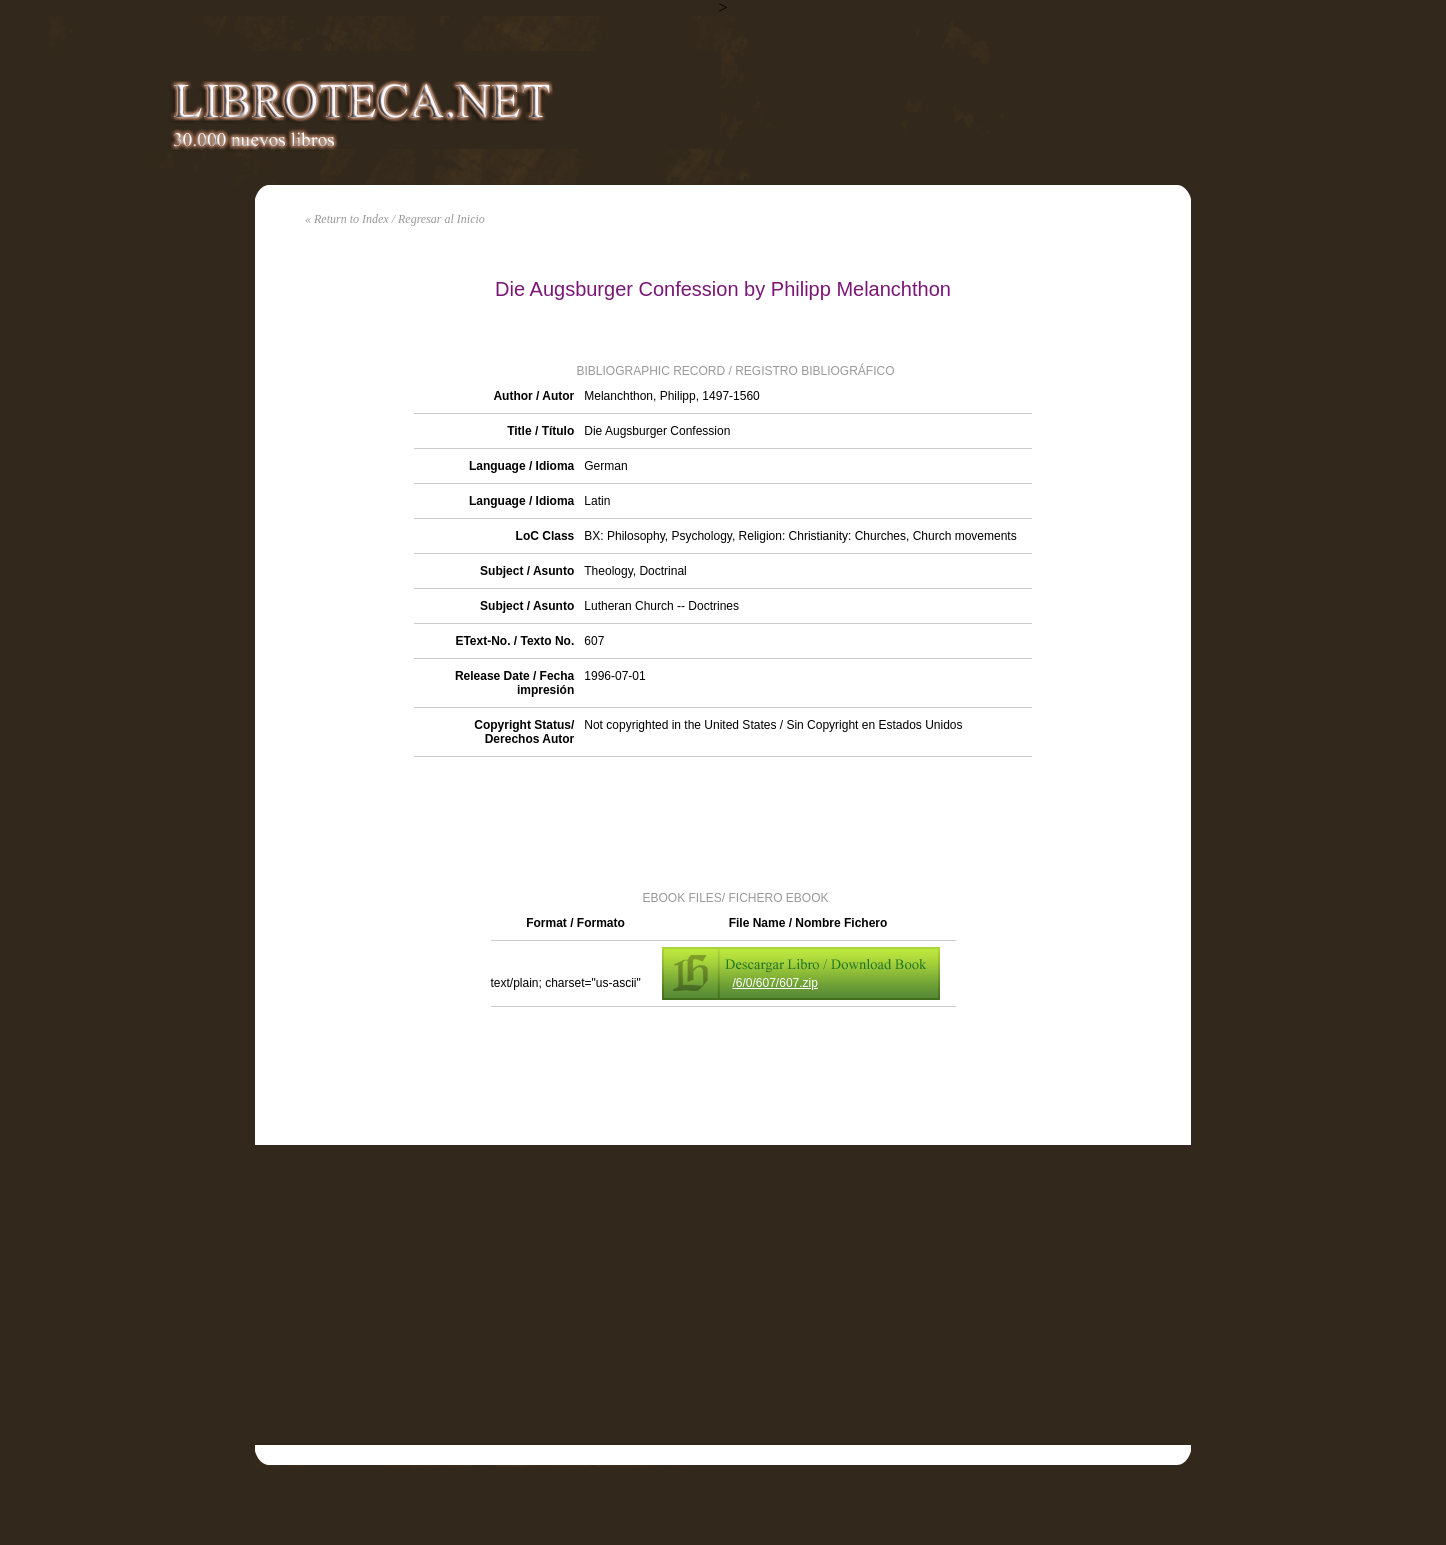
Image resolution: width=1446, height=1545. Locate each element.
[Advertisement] (723, 822)
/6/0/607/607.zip (775, 983)
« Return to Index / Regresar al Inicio (395, 219)
